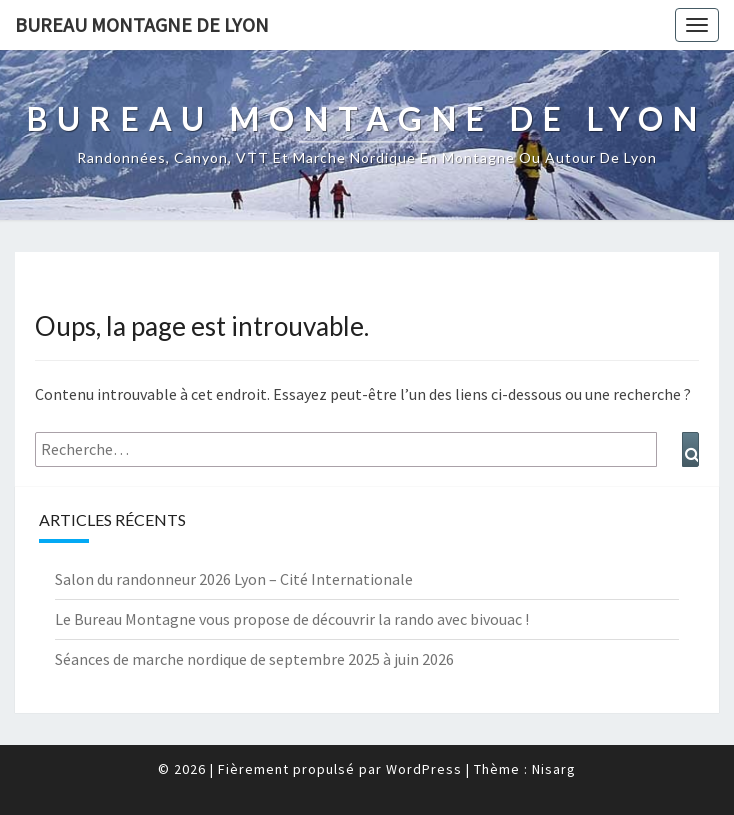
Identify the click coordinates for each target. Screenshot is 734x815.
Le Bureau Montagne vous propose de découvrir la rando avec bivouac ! (292, 619)
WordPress (424, 769)
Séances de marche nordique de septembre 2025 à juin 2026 (254, 659)
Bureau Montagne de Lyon (142, 24)
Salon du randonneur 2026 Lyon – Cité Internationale (234, 579)
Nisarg (554, 769)
